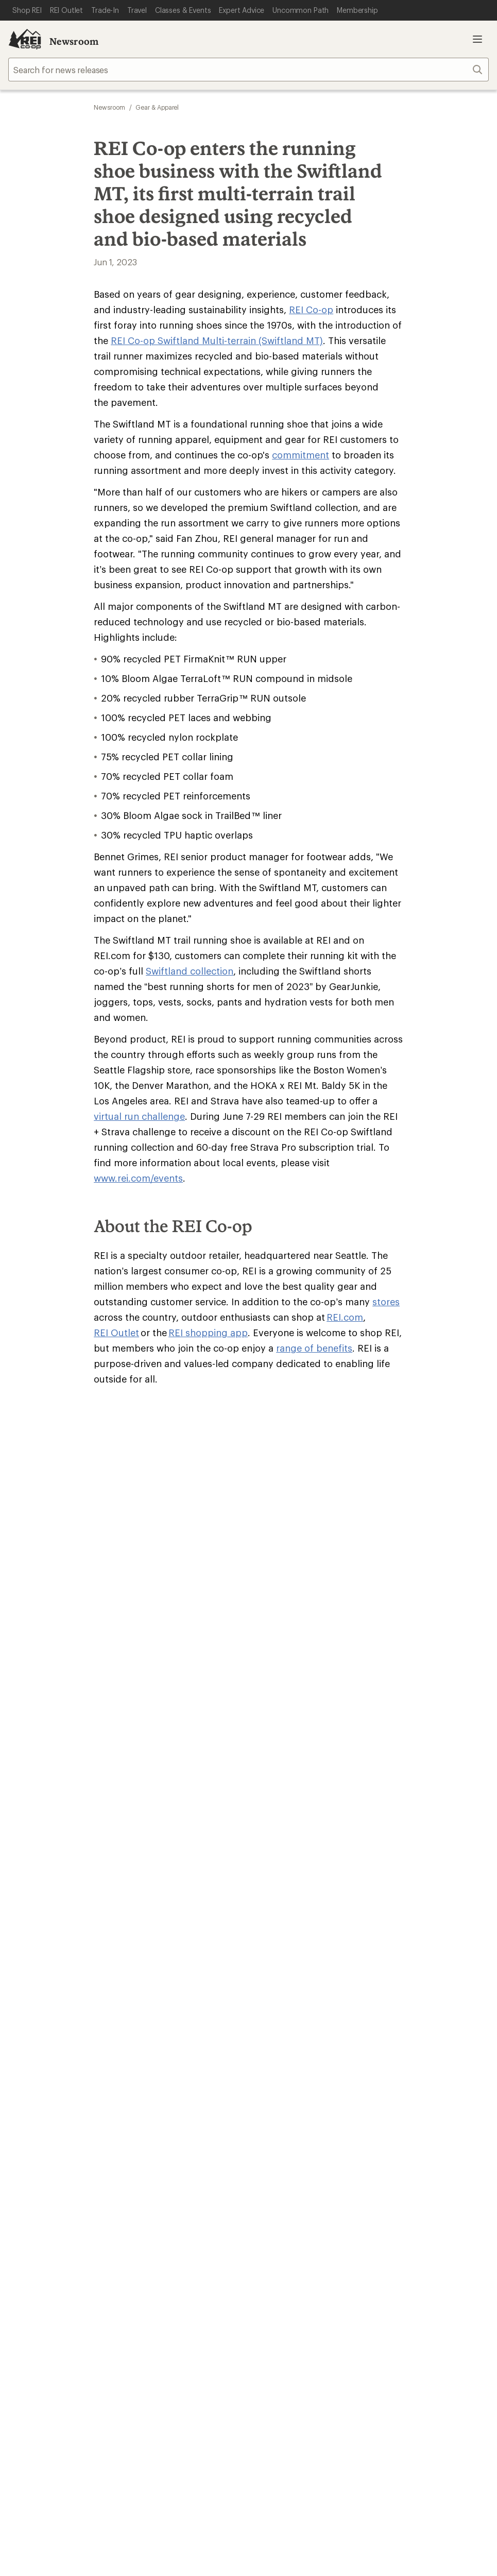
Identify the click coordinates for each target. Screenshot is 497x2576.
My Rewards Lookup (46, 1948)
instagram (272, 2223)
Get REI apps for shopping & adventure (165, 2208)
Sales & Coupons (407, 1933)
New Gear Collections (49, 2040)
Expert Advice (156, 2024)
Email (128, 1673)
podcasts (397, 2223)
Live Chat (418, 2133)
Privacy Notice (212, 2288)
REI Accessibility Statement (368, 2303)
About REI (394, 2024)
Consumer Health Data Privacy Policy (411, 2288)
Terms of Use (47, 2288)
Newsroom (73, 41)
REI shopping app (208, 1478)
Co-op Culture (280, 2040)
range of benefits (314, 1493)
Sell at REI (271, 2055)
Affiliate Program (284, 2071)
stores (386, 1447)
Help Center (40, 2133)
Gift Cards (271, 1948)
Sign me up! (347, 1692)
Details (314, 1651)
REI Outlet (116, 1478)
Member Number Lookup (57, 2024)
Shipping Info (156, 1979)
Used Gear (27, 2055)
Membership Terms (273, 2303)
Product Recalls (108, 2303)
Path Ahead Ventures (170, 2071)
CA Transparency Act (188, 2303)
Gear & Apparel (157, 107)
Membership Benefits (49, 1979)
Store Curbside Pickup (173, 1964)
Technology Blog (407, 2071)
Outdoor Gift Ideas (288, 1933)
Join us (270, 1804)
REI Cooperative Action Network (69, 1870)
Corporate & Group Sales (300, 2086)
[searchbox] (248, 69)
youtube (372, 2223)
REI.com (345, 1463)
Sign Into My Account (49, 1933)
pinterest (347, 2223)
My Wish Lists (33, 1964)
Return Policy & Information (182, 1948)
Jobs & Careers (281, 2024)
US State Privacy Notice (293, 2288)
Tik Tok (296, 2223)
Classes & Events (162, 2040)
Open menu (477, 39)
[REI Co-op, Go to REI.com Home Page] (24, 39)
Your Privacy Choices (129, 2289)
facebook (322, 2223)
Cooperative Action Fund (422, 2040)
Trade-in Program (40, 2071)
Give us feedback (223, 1601)
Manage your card (321, 1870)
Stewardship (398, 2086)
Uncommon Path (162, 2055)
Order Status (154, 1933)
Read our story (35, 1804)
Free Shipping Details (415, 1948)
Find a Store (232, 2133)
